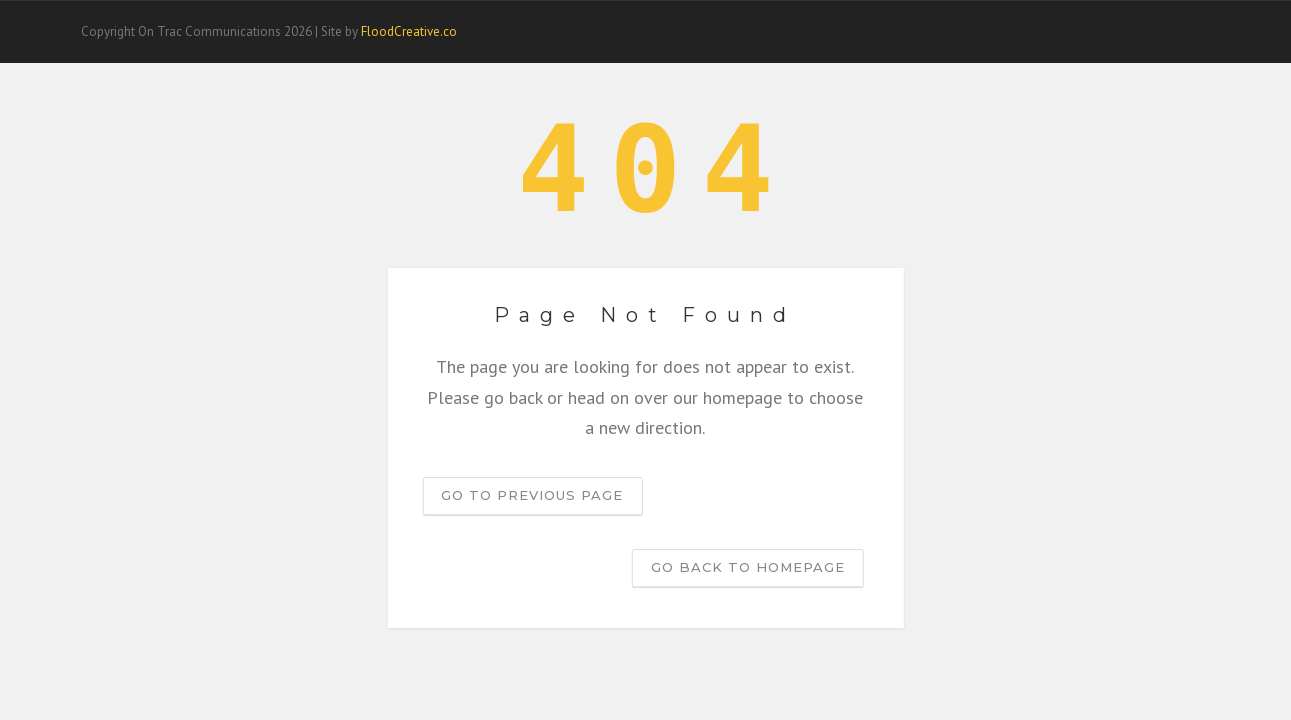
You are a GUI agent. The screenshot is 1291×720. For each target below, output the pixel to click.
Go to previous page (532, 495)
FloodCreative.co (409, 31)
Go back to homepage (748, 567)
